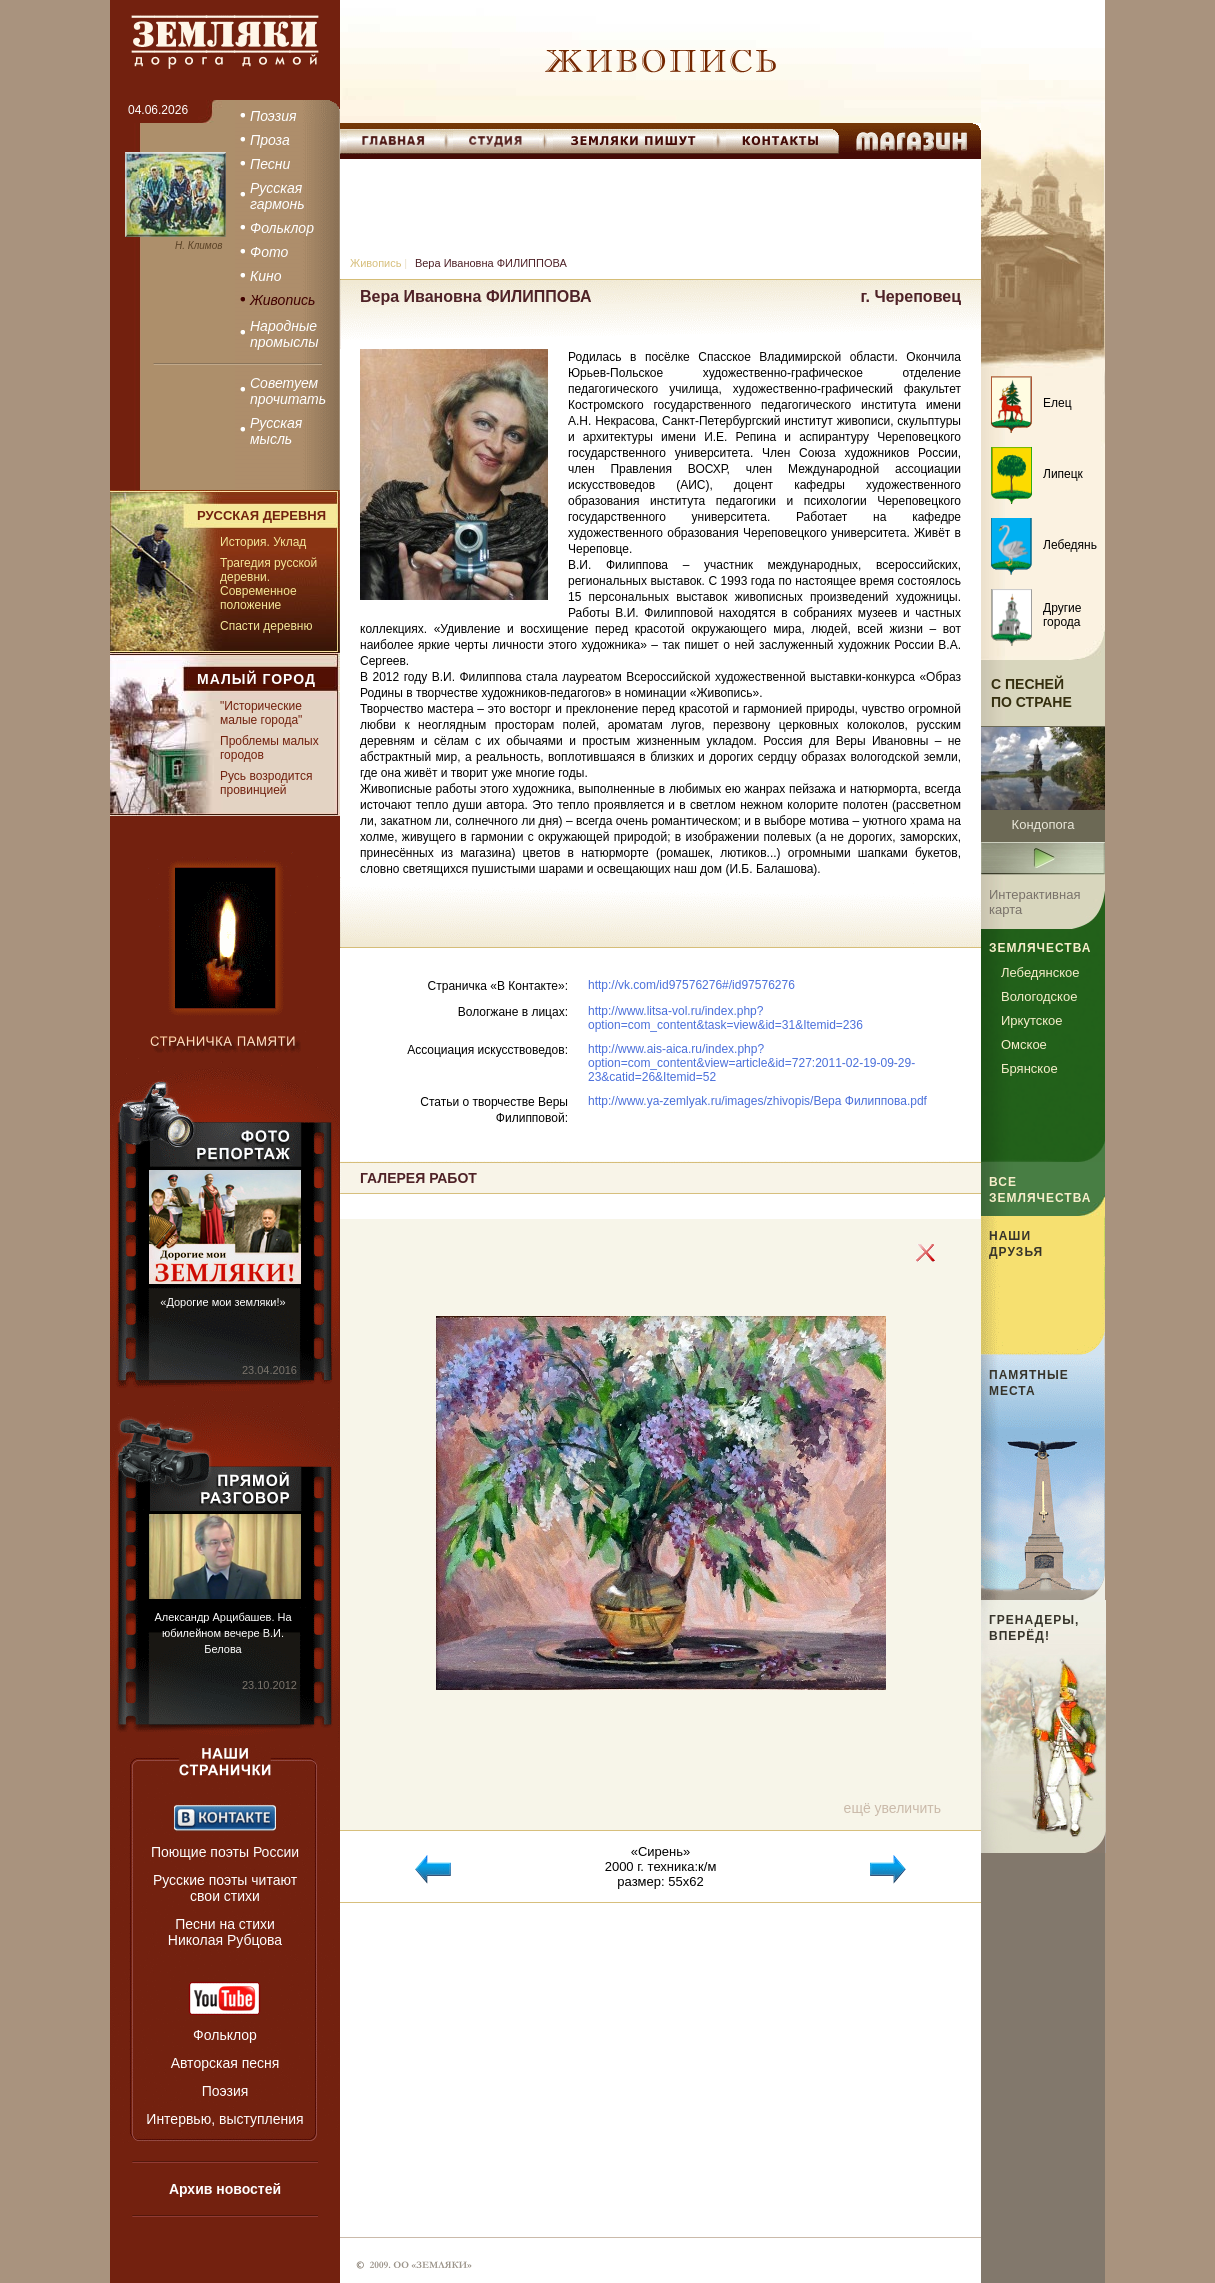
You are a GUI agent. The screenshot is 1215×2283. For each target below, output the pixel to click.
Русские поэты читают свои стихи (225, 1888)
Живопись (375, 263)
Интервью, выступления (224, 2119)
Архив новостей (225, 2189)
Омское (1024, 1044)
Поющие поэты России (225, 1852)
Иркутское (1032, 1020)
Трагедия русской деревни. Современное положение (268, 584)
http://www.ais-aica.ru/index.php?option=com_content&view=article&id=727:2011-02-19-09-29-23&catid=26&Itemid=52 (751, 1063)
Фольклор (225, 2035)
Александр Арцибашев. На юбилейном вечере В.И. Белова (222, 1633)
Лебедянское (1040, 972)
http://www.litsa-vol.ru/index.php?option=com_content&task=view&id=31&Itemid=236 (725, 1018)
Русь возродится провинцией (266, 783)
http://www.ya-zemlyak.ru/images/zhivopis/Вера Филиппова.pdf (757, 1101)
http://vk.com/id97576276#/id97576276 (691, 985)
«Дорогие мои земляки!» (222, 1302)
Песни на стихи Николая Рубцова (225, 1932)
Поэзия (225, 2091)
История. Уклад (263, 542)
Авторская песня (225, 2063)
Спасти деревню (266, 626)
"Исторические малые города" (261, 713)
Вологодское (1039, 996)
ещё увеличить (892, 1808)
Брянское (1029, 1068)
